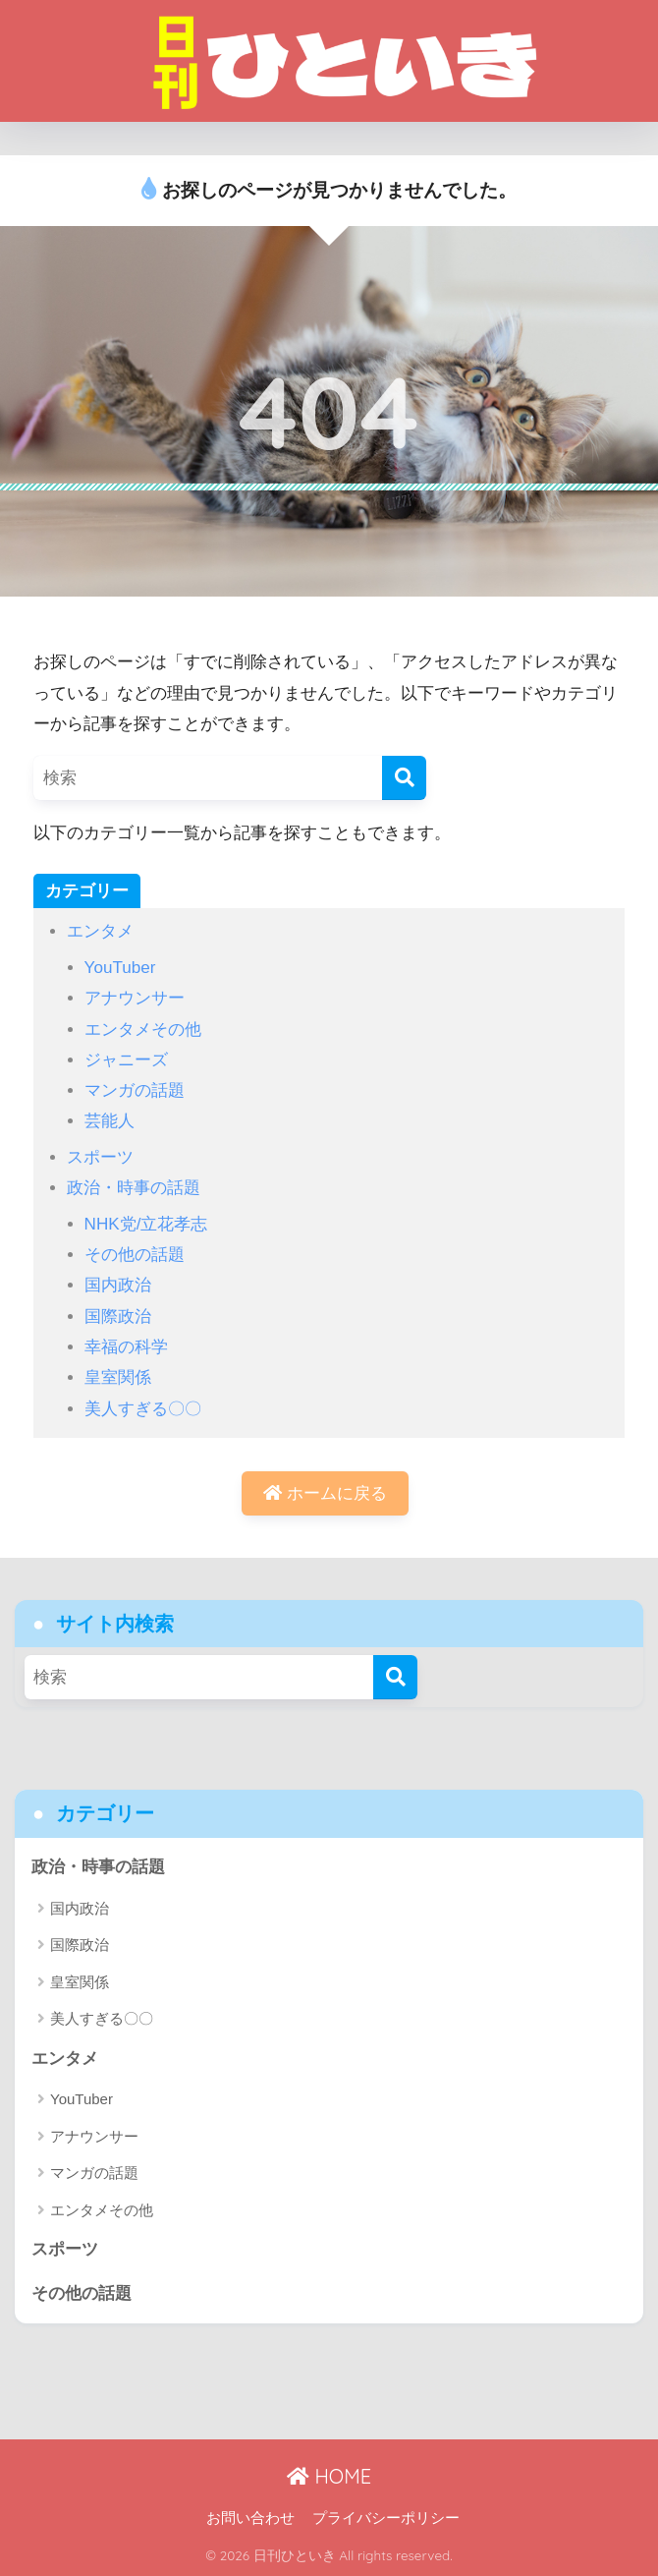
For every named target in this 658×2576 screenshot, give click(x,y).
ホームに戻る (325, 1493)
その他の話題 (134, 1254)
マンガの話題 (134, 1090)
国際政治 (117, 1316)
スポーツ (100, 1157)
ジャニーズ (126, 1060)
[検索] (404, 778)
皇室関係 (117, 1377)
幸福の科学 (126, 1347)
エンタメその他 (142, 1029)
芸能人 (109, 1121)
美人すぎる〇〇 (142, 1409)
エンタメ (100, 931)
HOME (329, 2476)
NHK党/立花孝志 (146, 1224)
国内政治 (117, 1285)
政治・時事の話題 (133, 1187)
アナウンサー (134, 998)
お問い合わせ (250, 2518)
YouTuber (120, 967)
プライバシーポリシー (386, 2518)
